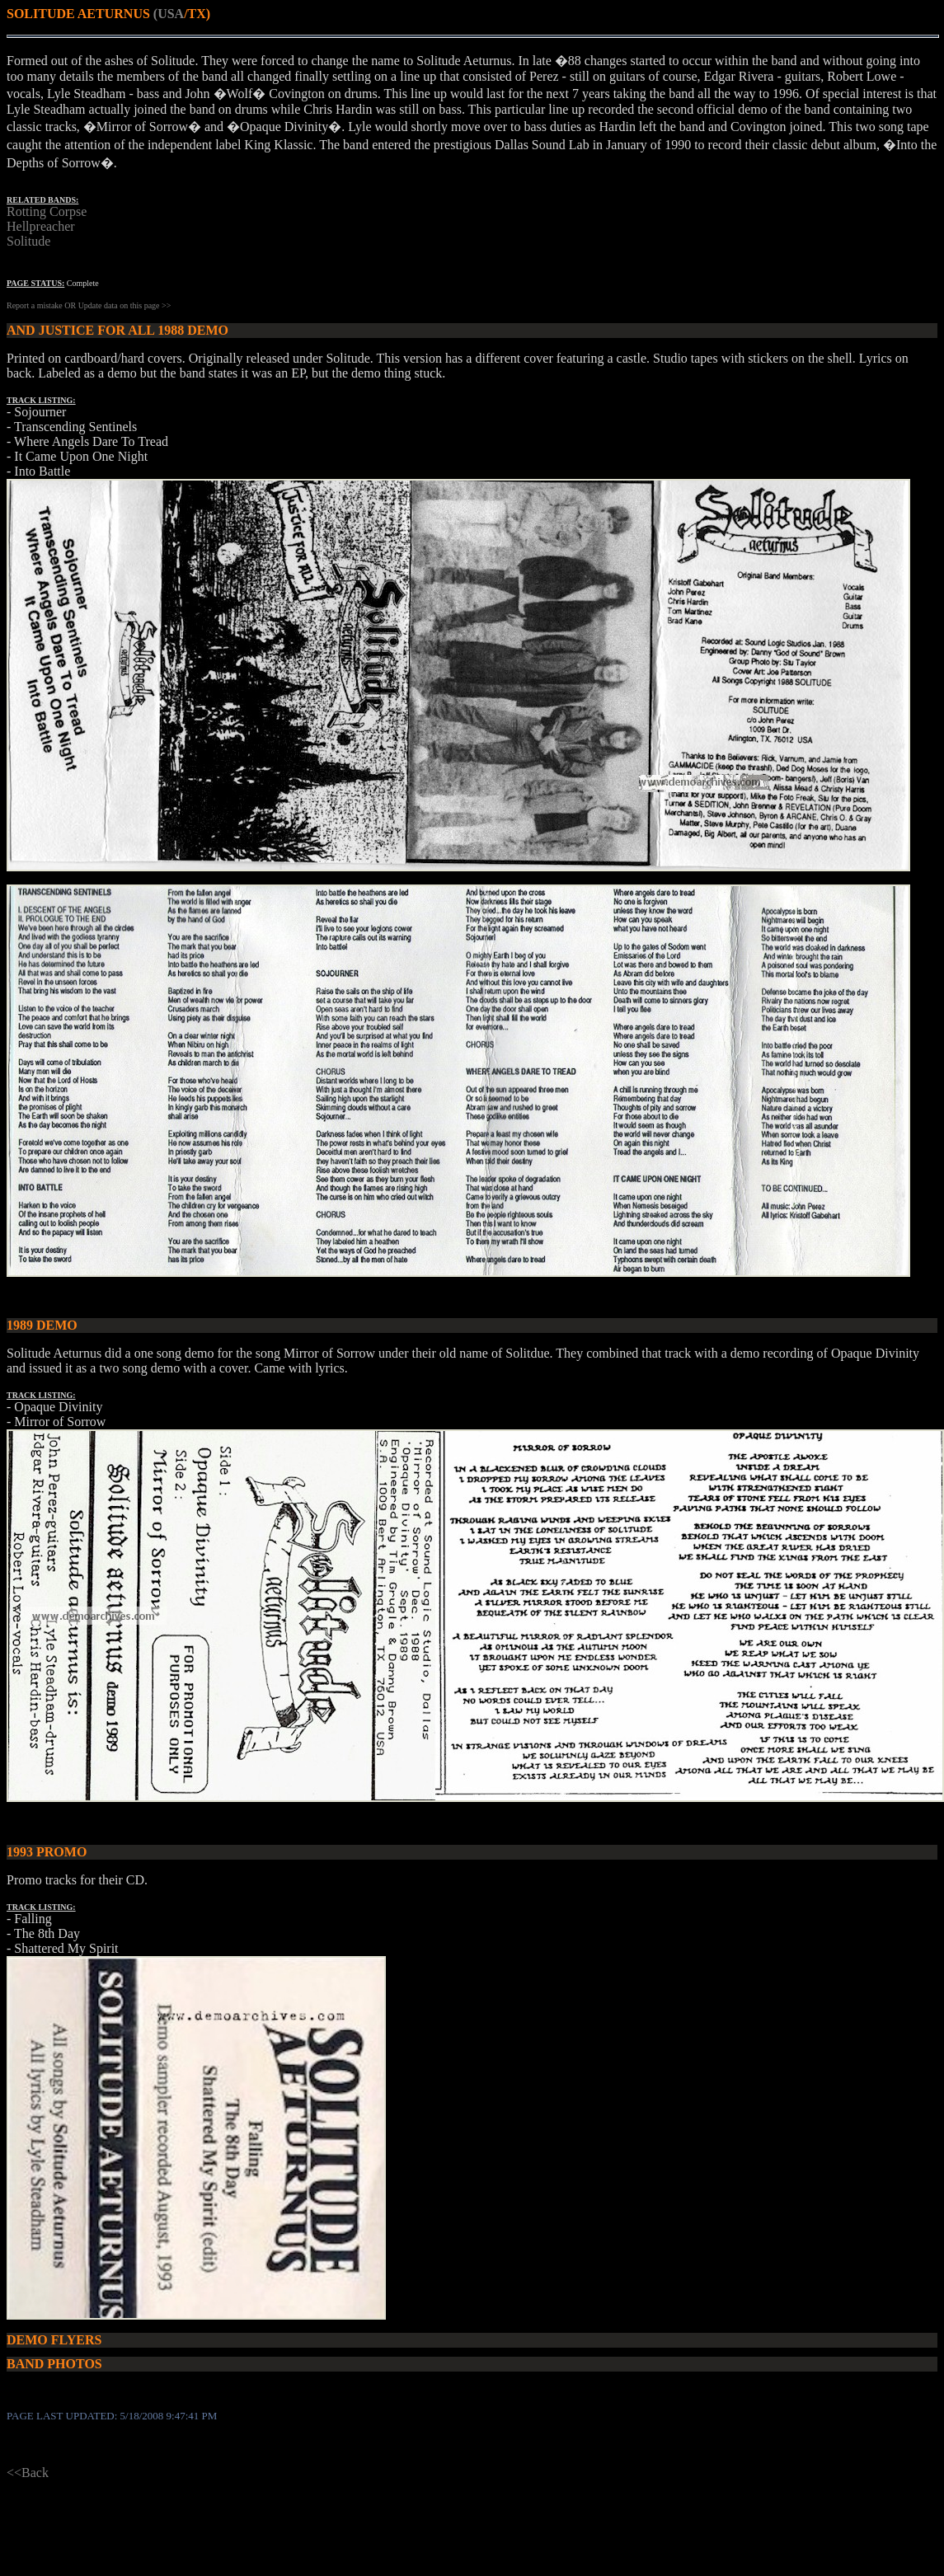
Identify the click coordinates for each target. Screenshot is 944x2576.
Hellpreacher (41, 226)
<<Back (28, 2473)
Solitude (28, 241)
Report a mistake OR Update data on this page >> (89, 305)
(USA (168, 14)
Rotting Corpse (47, 211)
